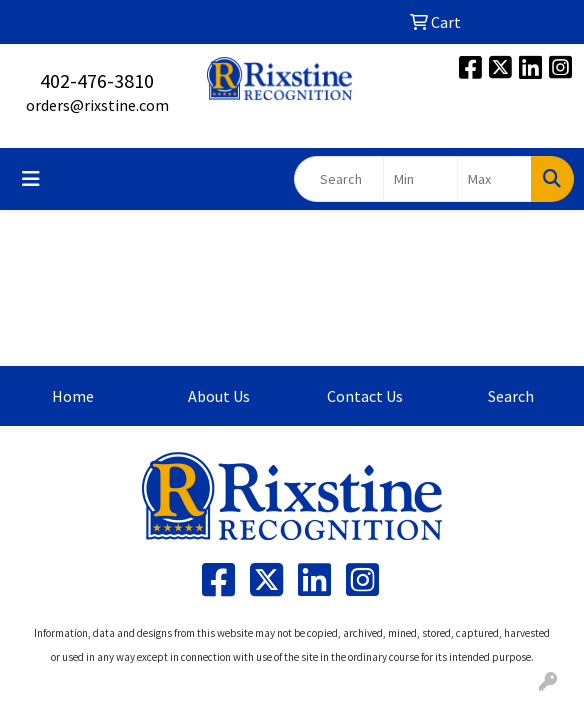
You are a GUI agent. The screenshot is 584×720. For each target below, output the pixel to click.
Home (73, 396)
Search (511, 396)
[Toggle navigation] (31, 179)
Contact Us (365, 396)
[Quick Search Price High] (494, 179)
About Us (219, 396)
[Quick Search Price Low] (420, 179)
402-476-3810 (97, 80)
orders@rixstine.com (97, 105)
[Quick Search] (339, 179)
